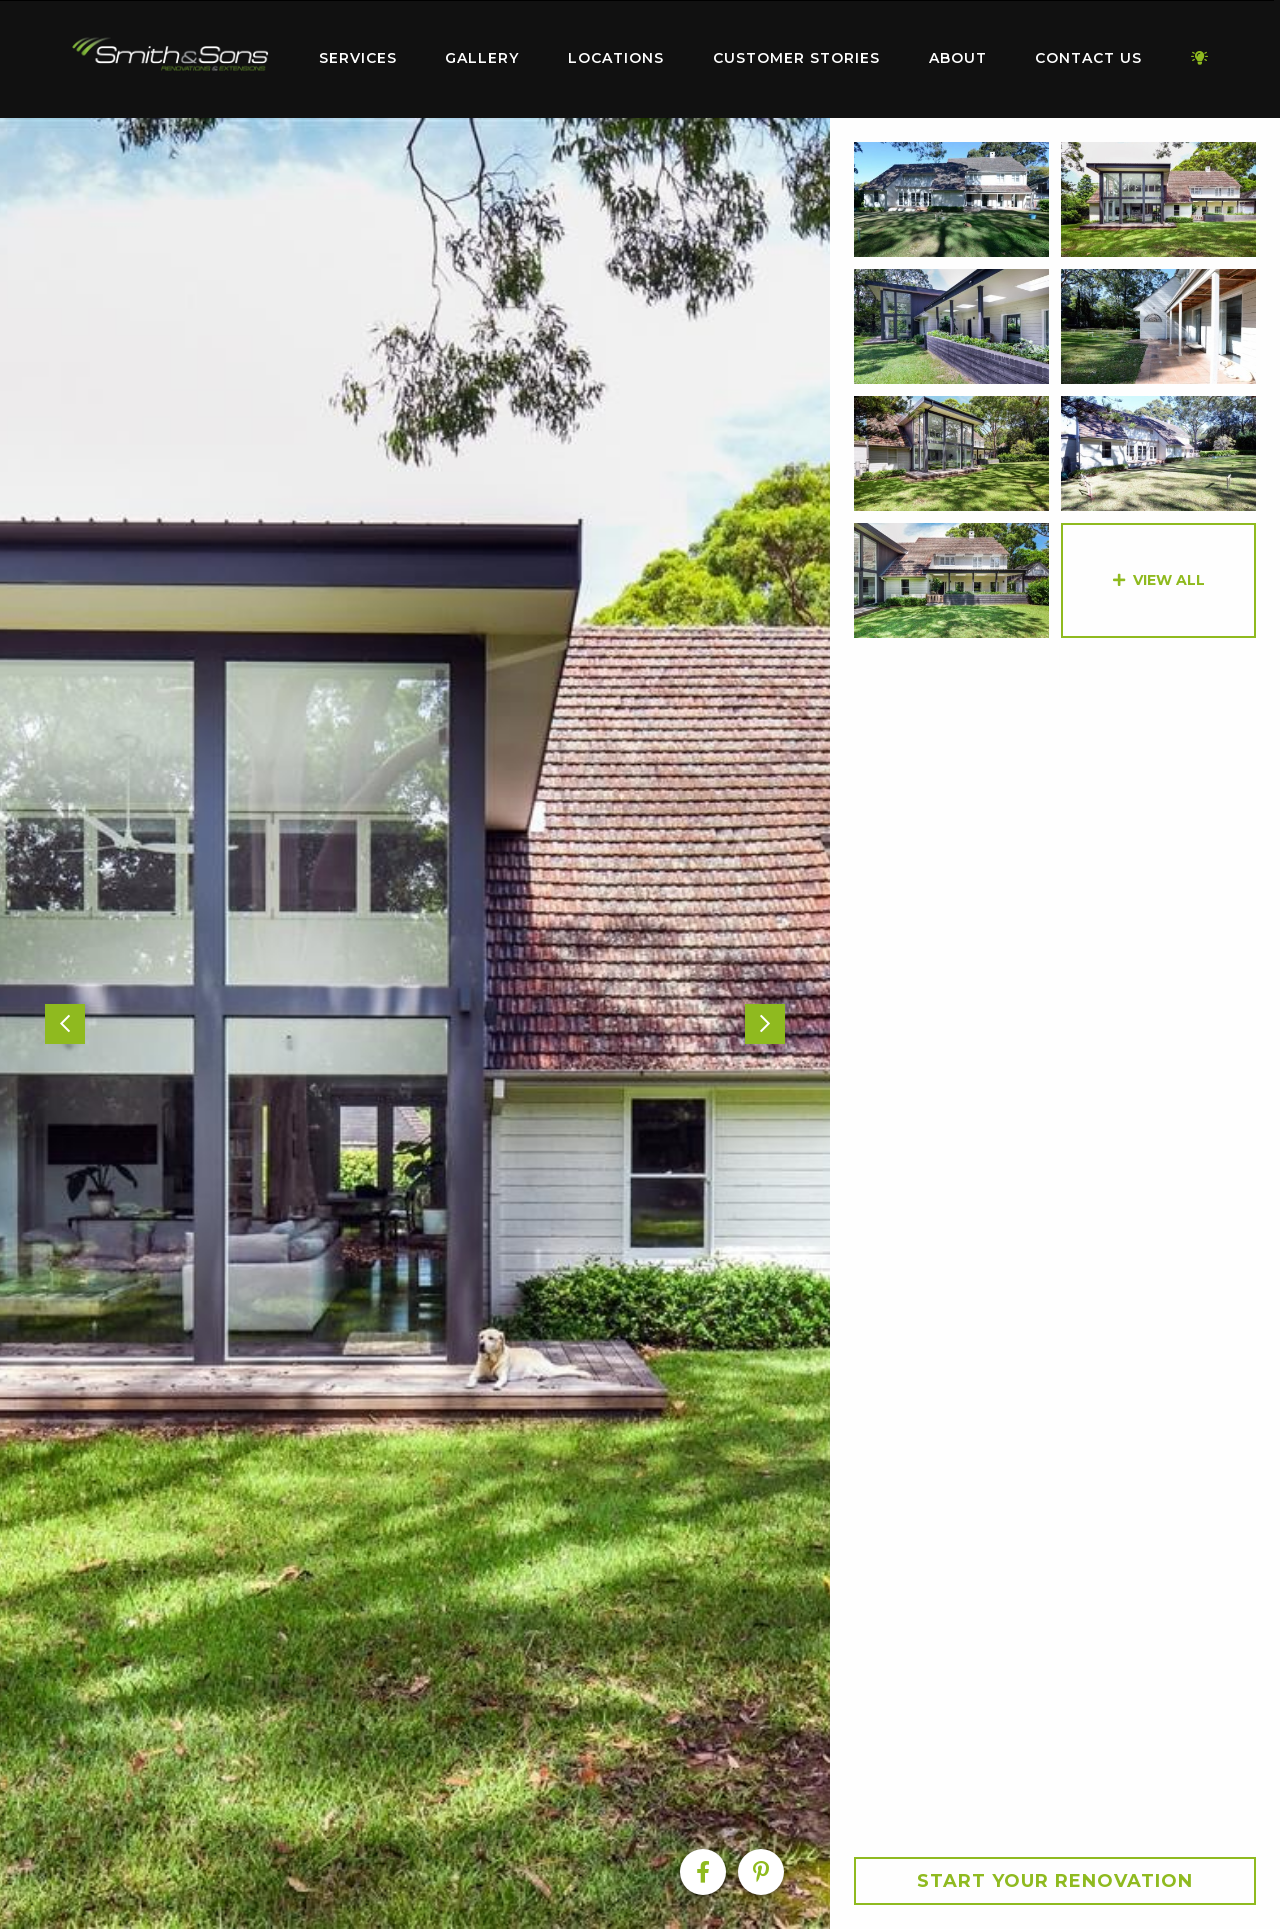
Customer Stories (796, 58)
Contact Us (1088, 58)
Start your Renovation (1055, 1881)
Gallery (482, 58)
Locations (616, 58)
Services (358, 58)
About (958, 58)
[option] (415, 1023)
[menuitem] (170, 59)
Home (170, 54)
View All (1169, 580)
